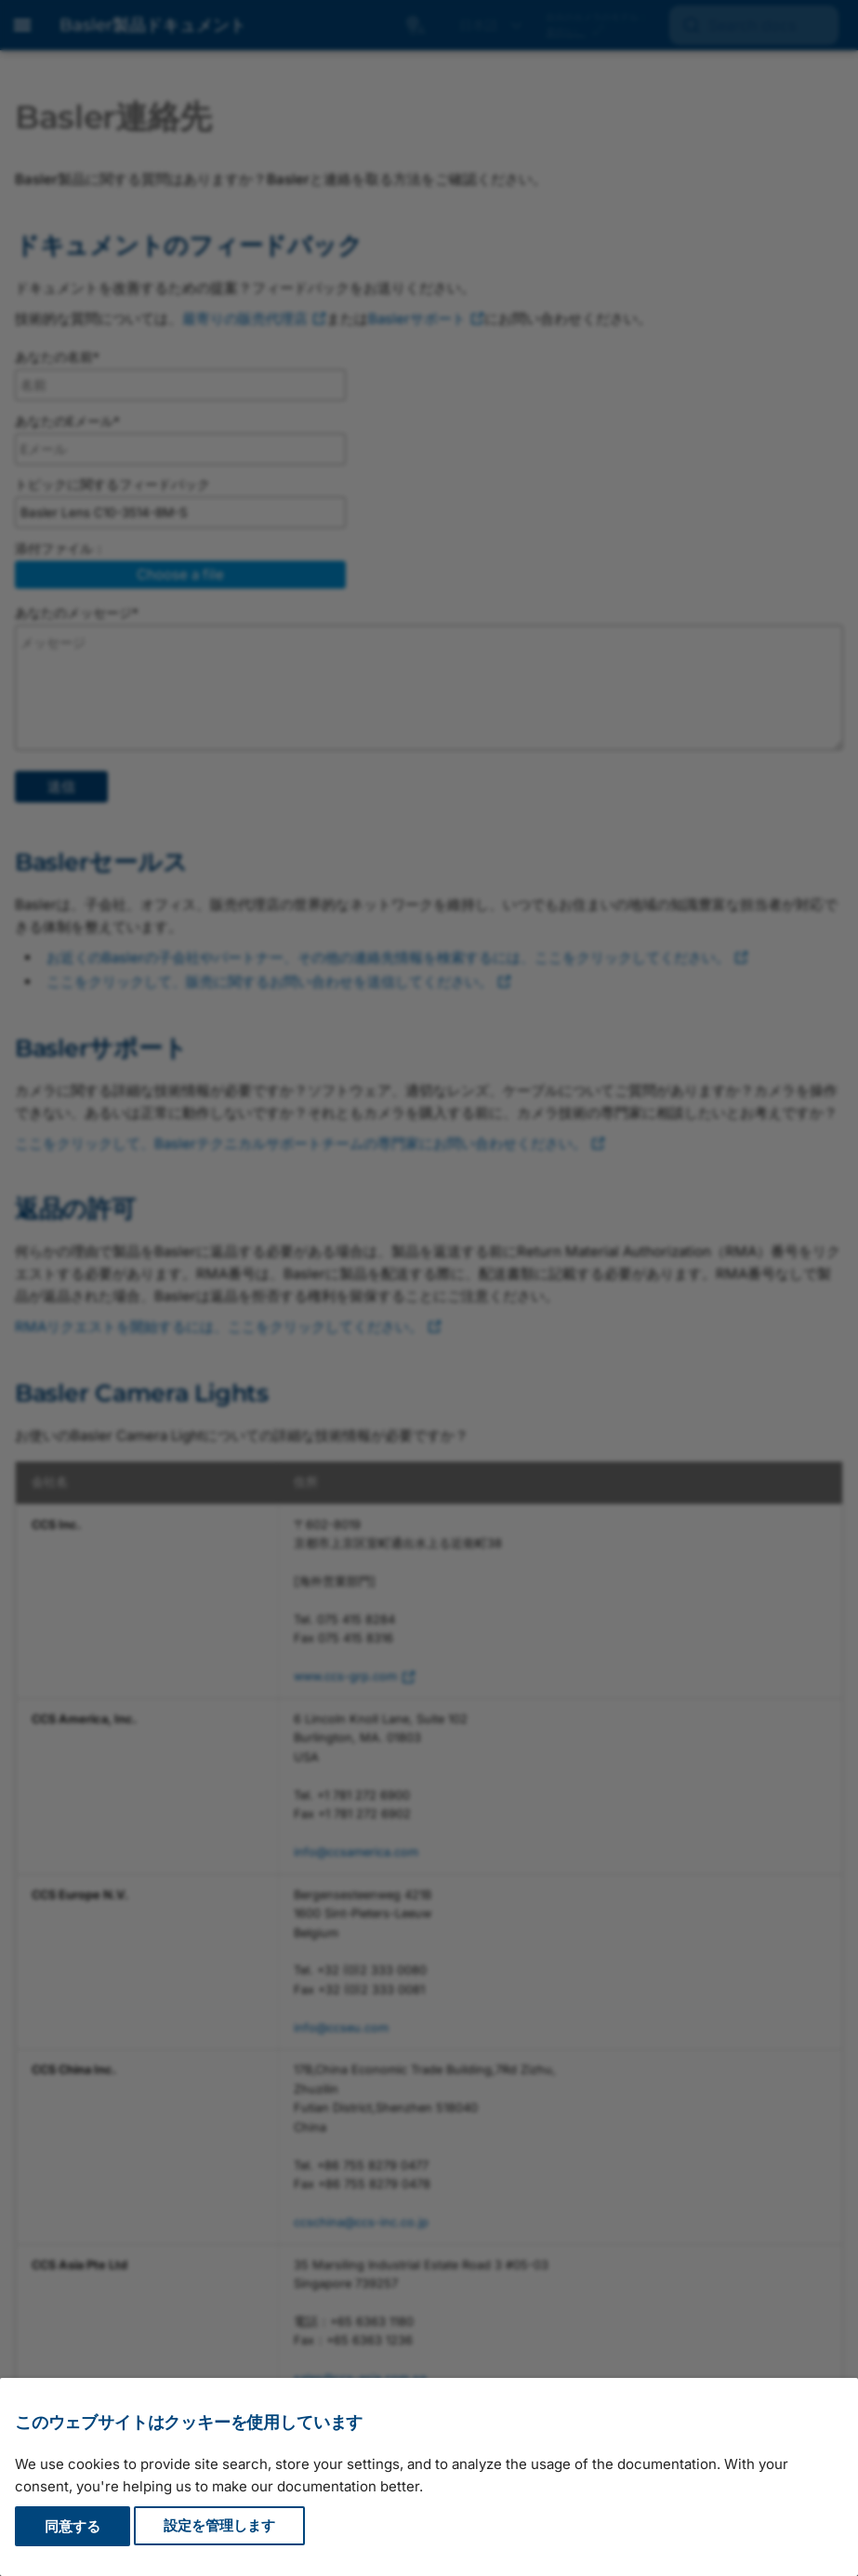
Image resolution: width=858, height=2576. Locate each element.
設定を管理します (219, 2526)
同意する (72, 2526)
